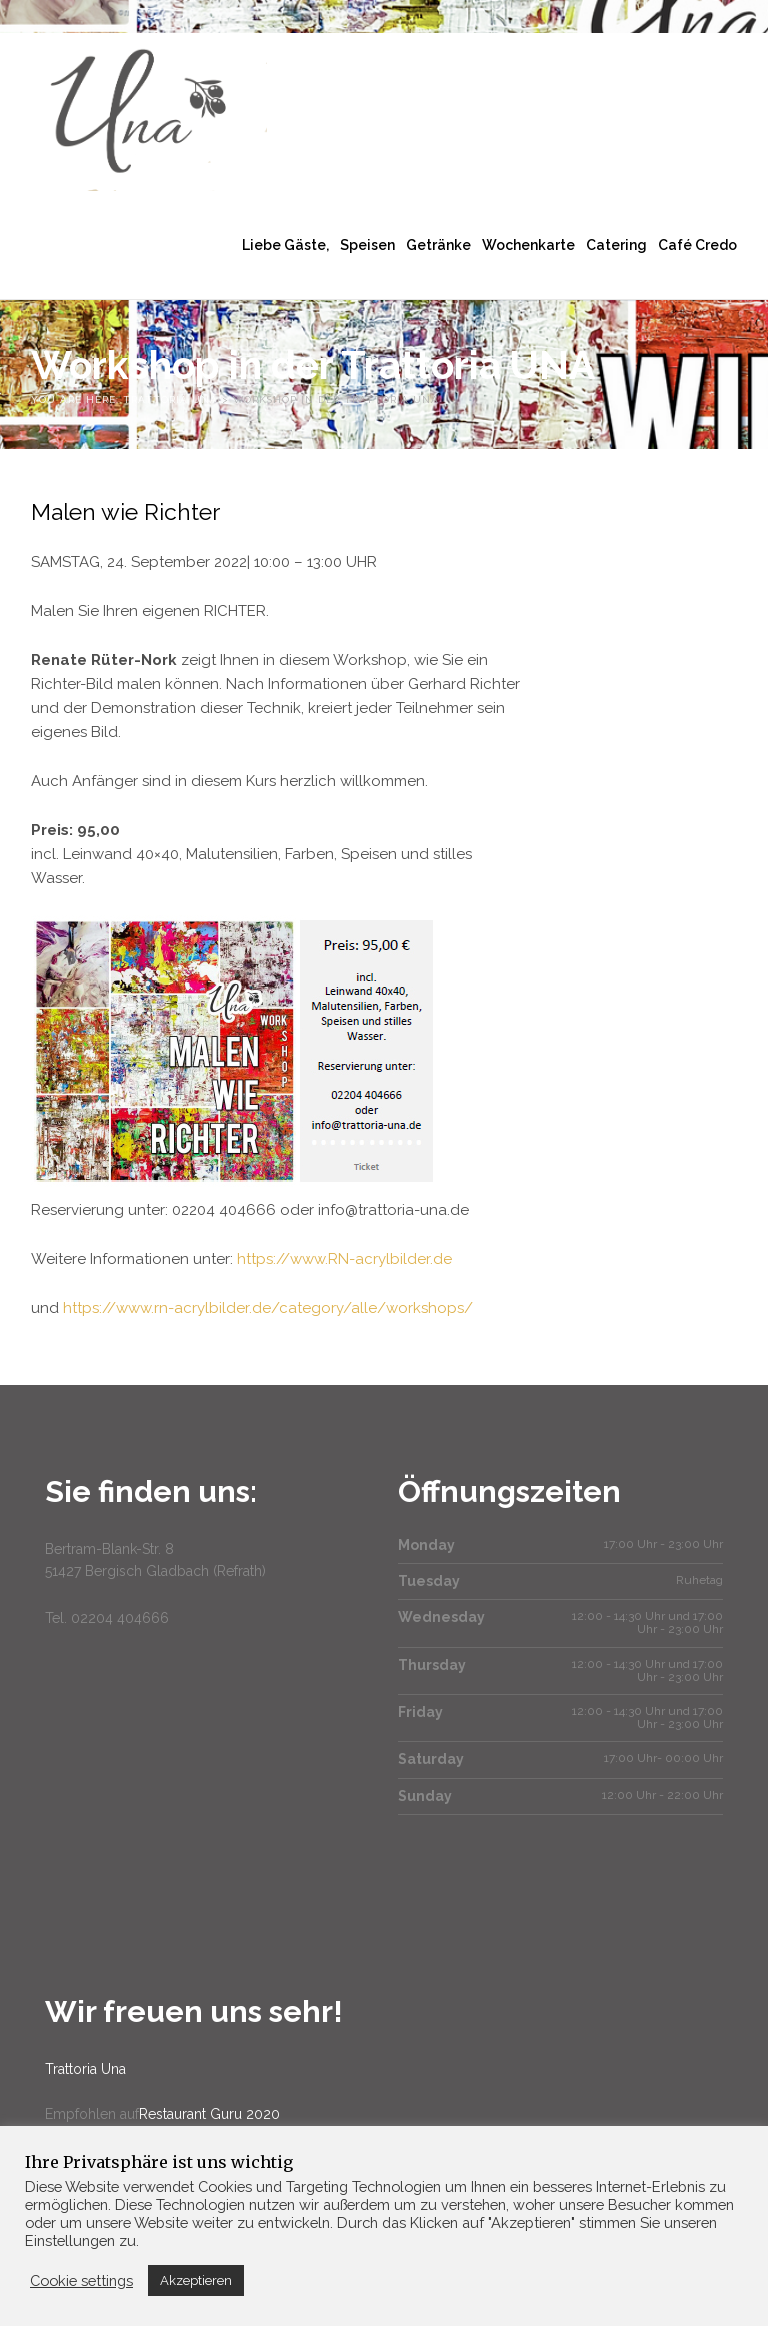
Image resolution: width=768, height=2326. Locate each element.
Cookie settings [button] (81, 2280)
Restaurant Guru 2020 (209, 2114)
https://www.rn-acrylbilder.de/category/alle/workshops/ (268, 1308)
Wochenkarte (528, 245)
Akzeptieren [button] (196, 2280)
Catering (616, 245)
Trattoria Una (85, 2069)
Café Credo (697, 245)
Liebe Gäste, (285, 245)
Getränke (438, 245)
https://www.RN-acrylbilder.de (344, 1259)
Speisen (367, 245)
